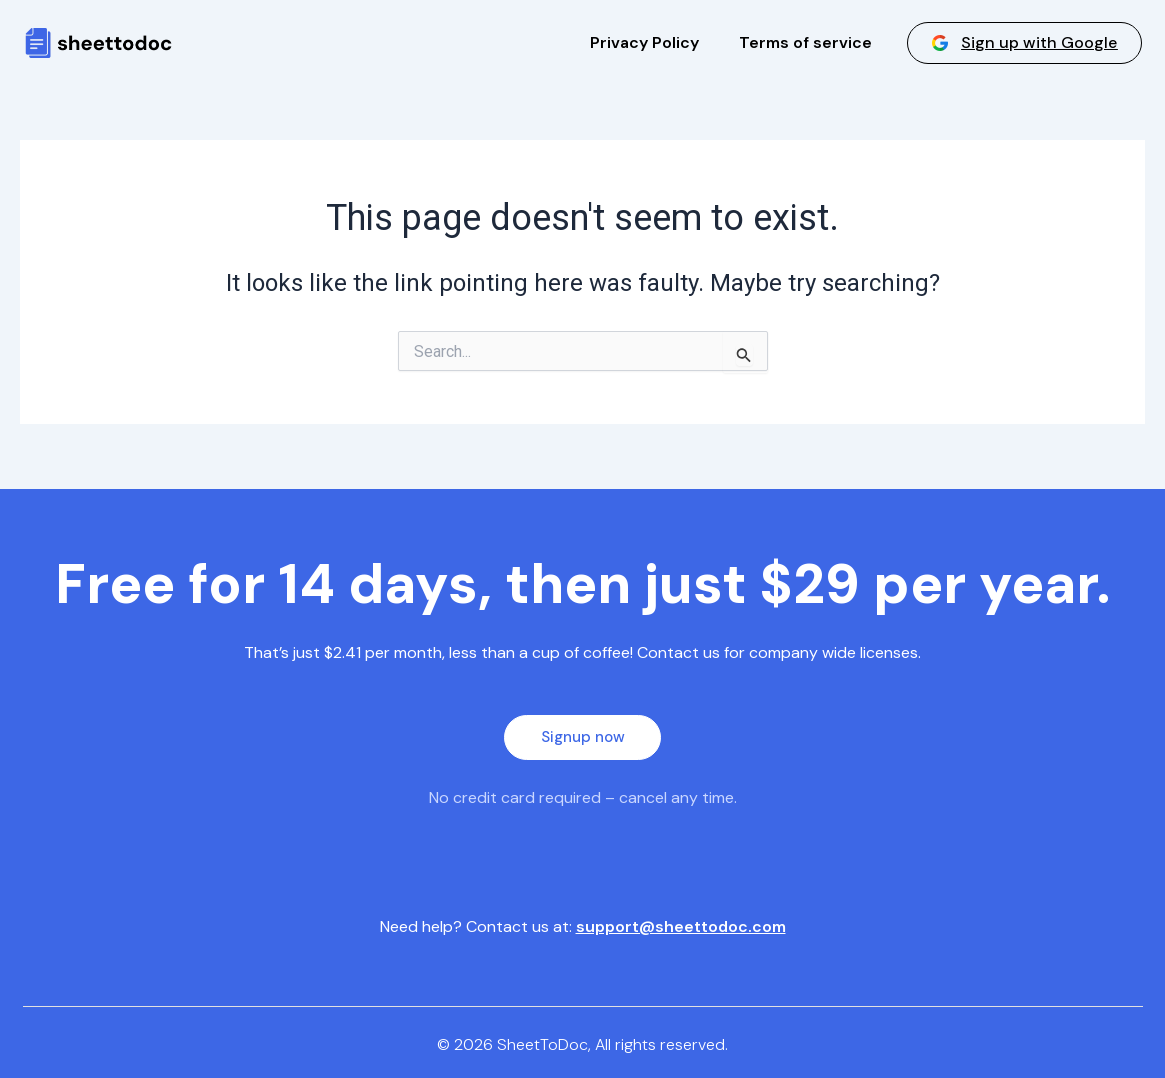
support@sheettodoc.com (680, 926)
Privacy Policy (644, 42)
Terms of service (805, 42)
